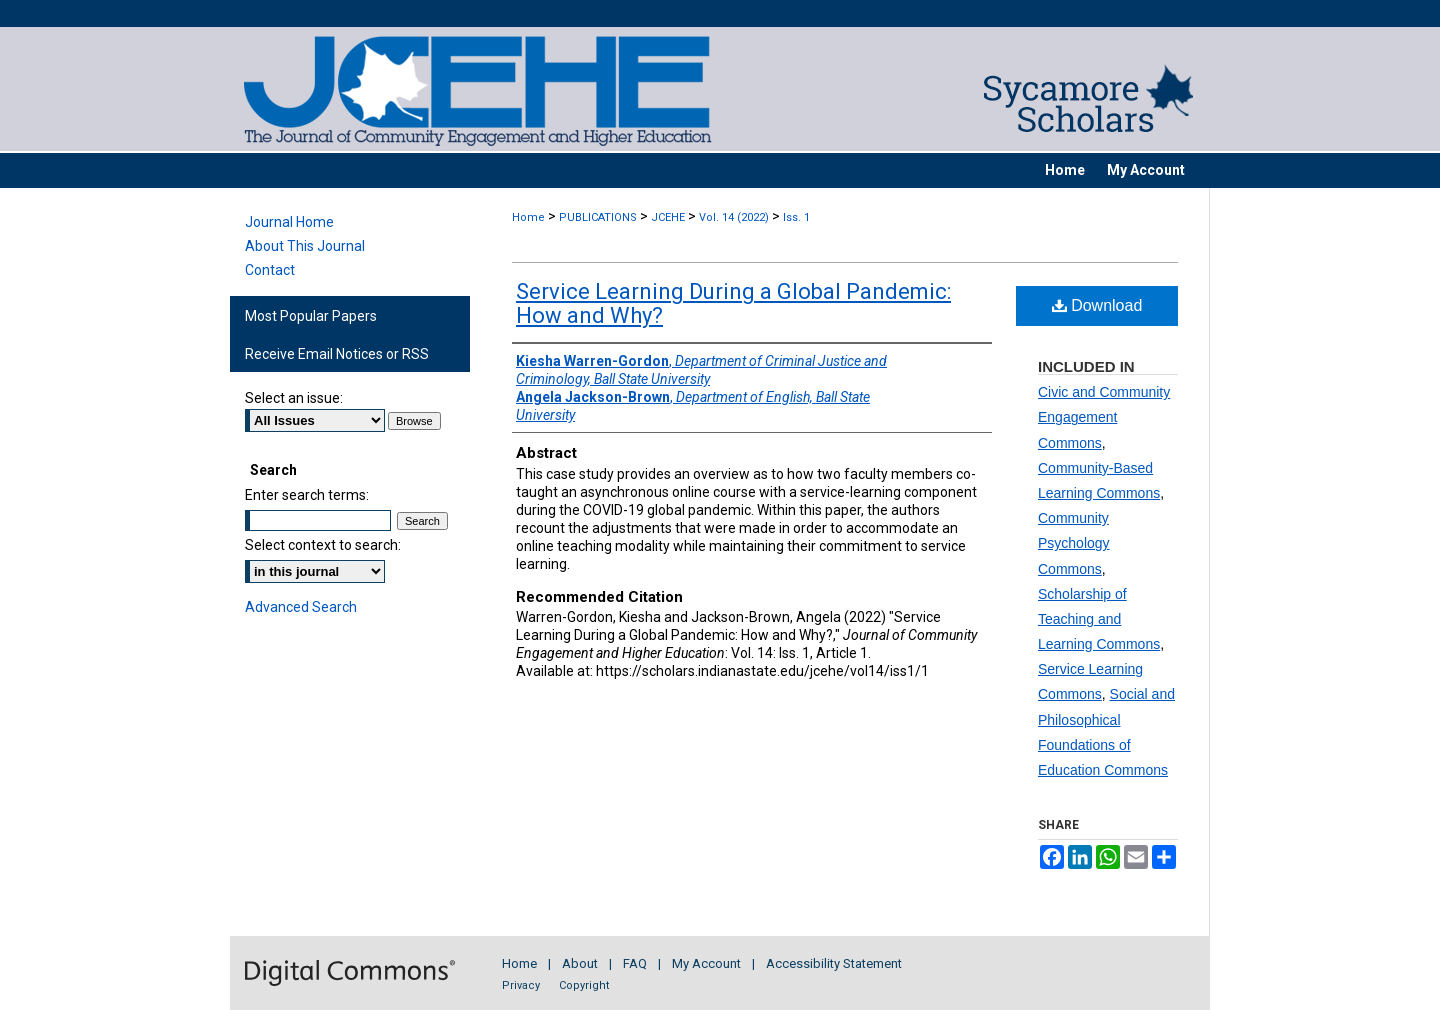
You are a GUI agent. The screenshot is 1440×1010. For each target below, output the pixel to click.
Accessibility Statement (834, 963)
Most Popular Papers (311, 316)
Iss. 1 (796, 217)
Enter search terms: (307, 495)
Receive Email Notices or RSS (337, 354)
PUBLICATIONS (598, 217)
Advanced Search (301, 607)
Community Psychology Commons (1074, 543)
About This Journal (305, 246)
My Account (706, 963)
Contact (270, 270)
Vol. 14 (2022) (734, 217)
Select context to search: (323, 545)
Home (528, 217)
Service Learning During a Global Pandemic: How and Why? (733, 303)
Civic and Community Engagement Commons (1104, 417)
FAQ (635, 963)
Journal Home (289, 222)
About (580, 963)
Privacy (521, 985)
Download (1097, 305)
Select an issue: (294, 398)
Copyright (584, 985)
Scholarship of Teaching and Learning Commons (1099, 619)
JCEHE (668, 217)
